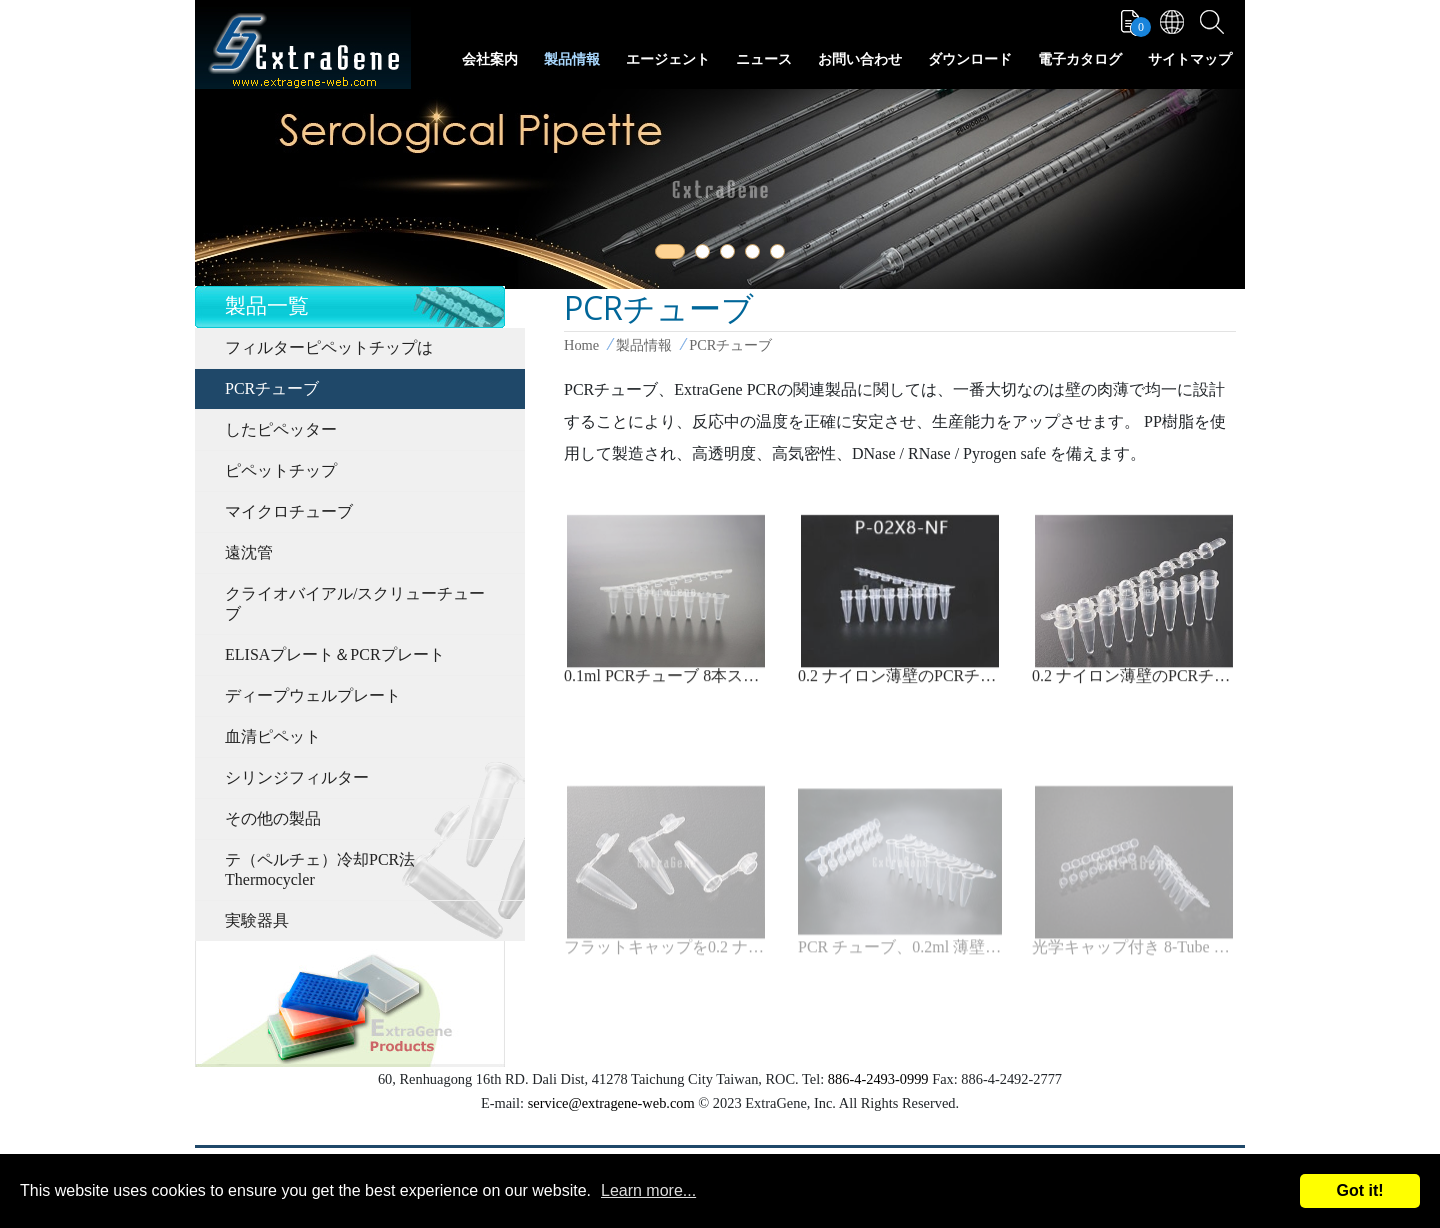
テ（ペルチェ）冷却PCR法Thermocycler (320, 869)
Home (581, 345)
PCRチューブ (272, 388)
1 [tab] (666, 255)
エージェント (668, 59)
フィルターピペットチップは (329, 347)
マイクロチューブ (289, 511)
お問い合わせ (860, 59)
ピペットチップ (281, 470)
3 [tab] (731, 255)
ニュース (764, 59)
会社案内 (490, 59)
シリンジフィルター (297, 777)
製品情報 (572, 59)
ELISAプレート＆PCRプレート (335, 654)
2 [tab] (706, 255)
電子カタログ (1080, 59)
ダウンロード (970, 59)
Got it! (1359, 1190)
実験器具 (257, 920)
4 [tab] (756, 255)
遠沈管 (249, 552)
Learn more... (648, 1190)
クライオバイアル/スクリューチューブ (355, 603)
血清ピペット (273, 736)
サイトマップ (1190, 59)
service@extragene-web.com (611, 1103)
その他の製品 (273, 818)
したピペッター (281, 429)
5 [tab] (781, 255)
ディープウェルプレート (313, 695)
